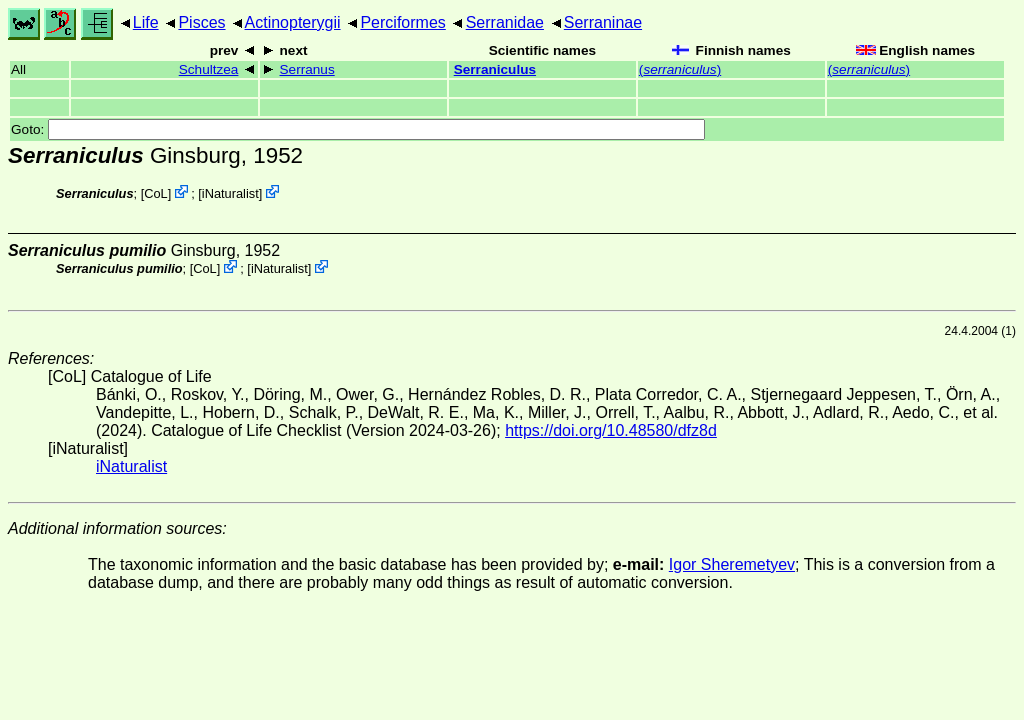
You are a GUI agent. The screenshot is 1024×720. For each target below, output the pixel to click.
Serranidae (505, 22)
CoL (155, 193)
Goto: (358, 129)
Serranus (307, 69)
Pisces (201, 22)
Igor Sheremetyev (732, 564)
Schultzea (209, 69)
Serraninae (603, 22)
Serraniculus (495, 69)
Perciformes (402, 22)
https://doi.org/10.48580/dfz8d (611, 430)
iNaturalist (230, 193)
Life (146, 22)
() (680, 69)
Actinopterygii (293, 22)
